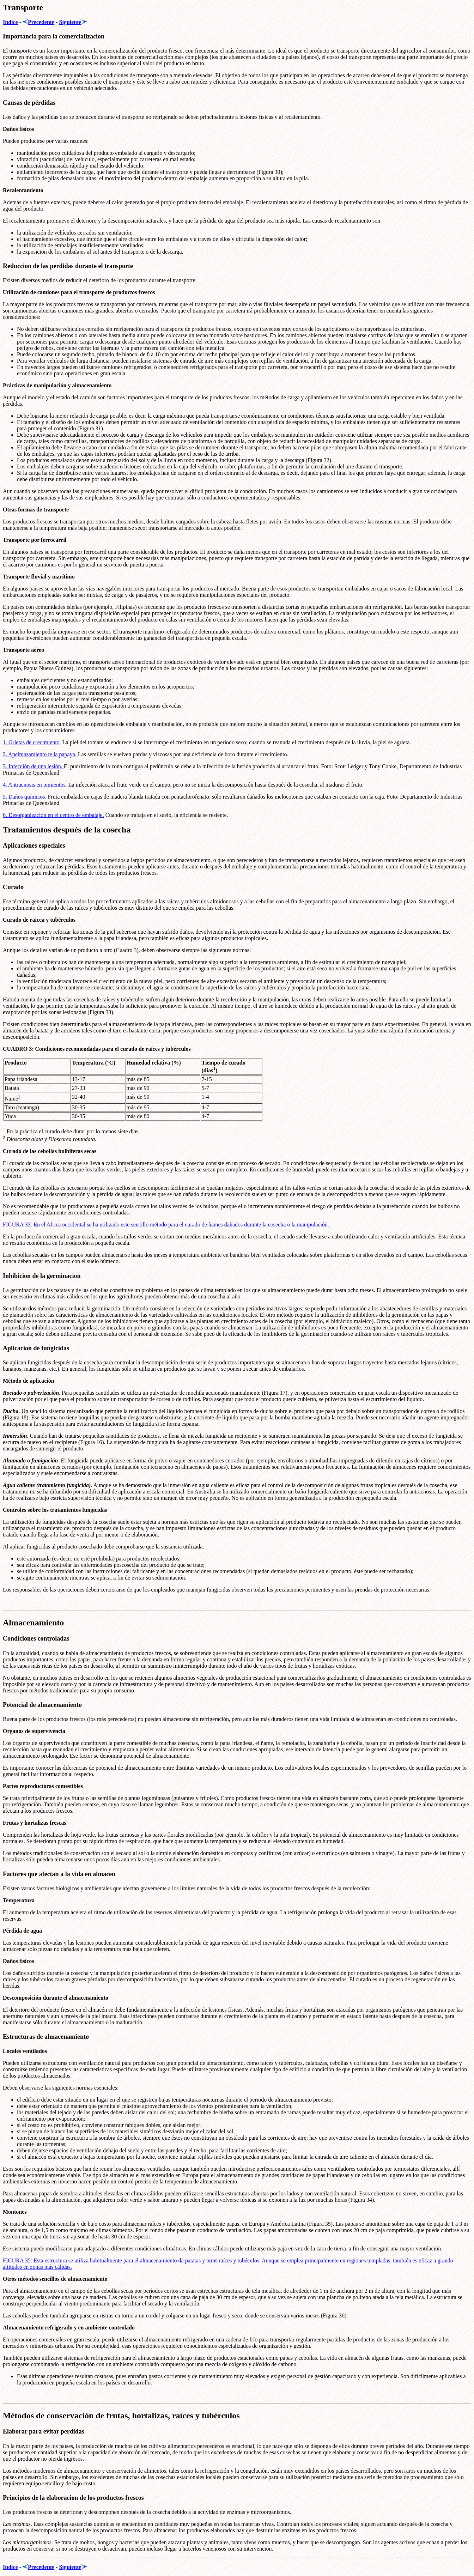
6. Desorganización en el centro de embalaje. (53, 815)
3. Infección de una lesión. (33, 766)
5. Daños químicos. (25, 797)
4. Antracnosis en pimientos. (35, 785)
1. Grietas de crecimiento (31, 742)
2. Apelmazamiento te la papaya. (40, 754)
